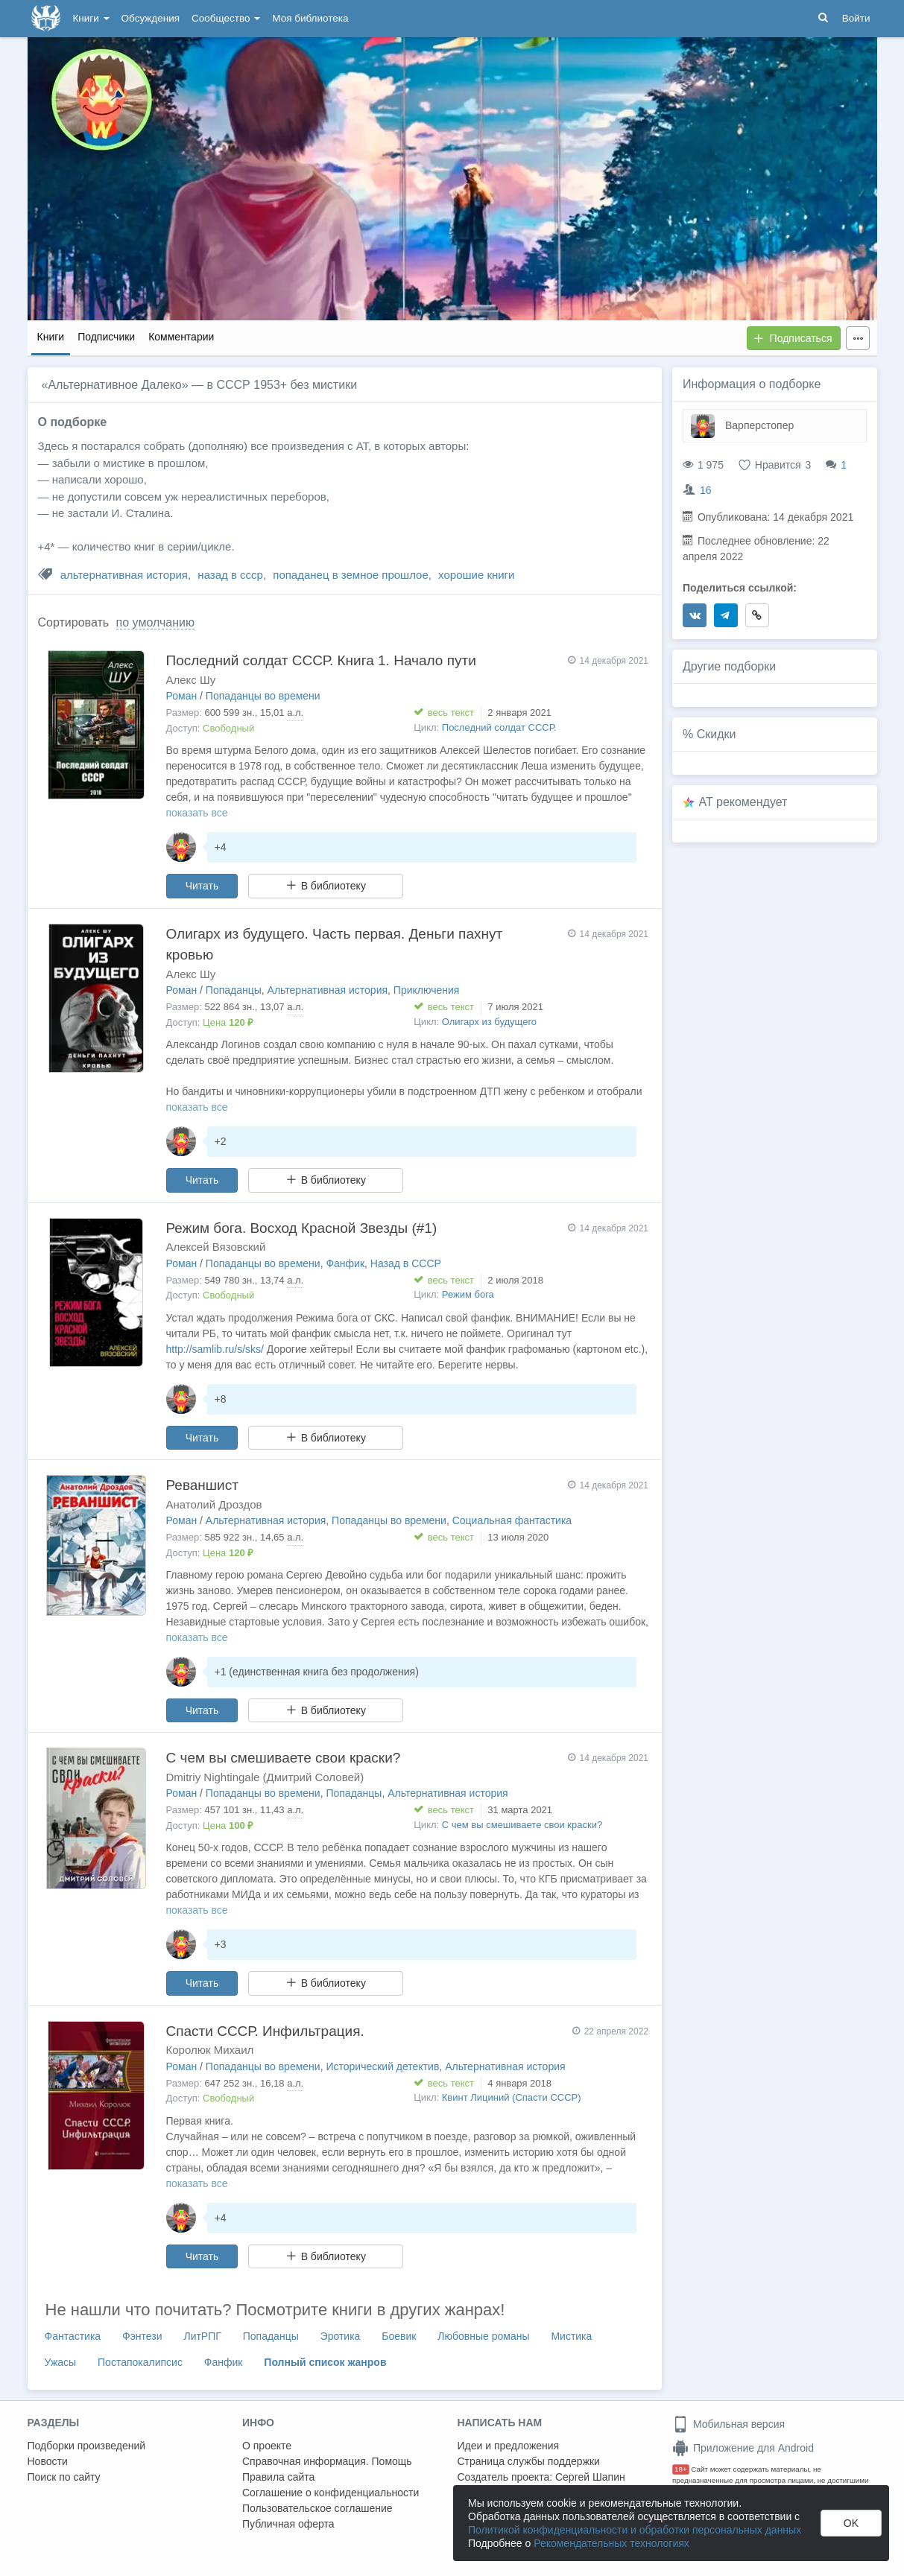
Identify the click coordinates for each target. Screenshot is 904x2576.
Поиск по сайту (64, 2477)
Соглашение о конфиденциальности (330, 2493)
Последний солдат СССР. (499, 727)
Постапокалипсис (140, 2362)
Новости (48, 2461)
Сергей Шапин (590, 2477)
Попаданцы (234, 990)
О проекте (266, 2446)
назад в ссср (230, 574)
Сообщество (226, 18)
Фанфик (345, 1263)
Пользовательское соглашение (317, 2508)
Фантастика (73, 2336)
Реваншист (202, 1485)
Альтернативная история (328, 990)
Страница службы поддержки (529, 2461)
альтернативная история (124, 574)
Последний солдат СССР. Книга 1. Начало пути (321, 660)
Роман (181, 696)
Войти (856, 18)
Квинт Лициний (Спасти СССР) (511, 2097)
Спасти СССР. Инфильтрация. (265, 2031)
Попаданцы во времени (263, 696)
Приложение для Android (743, 2448)
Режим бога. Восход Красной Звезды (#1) (301, 1228)
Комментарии (181, 337)
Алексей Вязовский (216, 1246)
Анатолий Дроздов (214, 1504)
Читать (202, 886)
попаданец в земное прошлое (351, 574)
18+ (680, 2469)
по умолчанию (155, 622)
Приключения (426, 990)
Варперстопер (759, 425)
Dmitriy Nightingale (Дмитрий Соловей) (265, 1777)
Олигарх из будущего (489, 1021)
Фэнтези (142, 2336)
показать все (197, 813)
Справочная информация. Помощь (327, 2461)
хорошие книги (476, 574)
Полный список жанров (325, 2362)
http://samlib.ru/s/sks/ (215, 1349)
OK (851, 2523)
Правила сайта (278, 2477)
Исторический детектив (382, 2066)
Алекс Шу (191, 679)
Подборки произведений (87, 2446)
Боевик (399, 2336)
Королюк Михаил (210, 2049)
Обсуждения (150, 18)
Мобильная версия (728, 2424)
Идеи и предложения (509, 2446)
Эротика (340, 2336)
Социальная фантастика (512, 1520)
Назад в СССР (405, 1263)
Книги (91, 18)
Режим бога (468, 1294)
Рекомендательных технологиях (611, 2543)
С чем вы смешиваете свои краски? (283, 1758)
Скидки (716, 734)
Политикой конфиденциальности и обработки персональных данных (634, 2530)
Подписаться (792, 338)
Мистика (571, 2336)
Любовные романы (483, 2336)
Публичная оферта (288, 2524)
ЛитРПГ (202, 2336)
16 (706, 490)
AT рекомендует (743, 802)
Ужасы (61, 2362)
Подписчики (106, 337)
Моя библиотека (310, 18)
